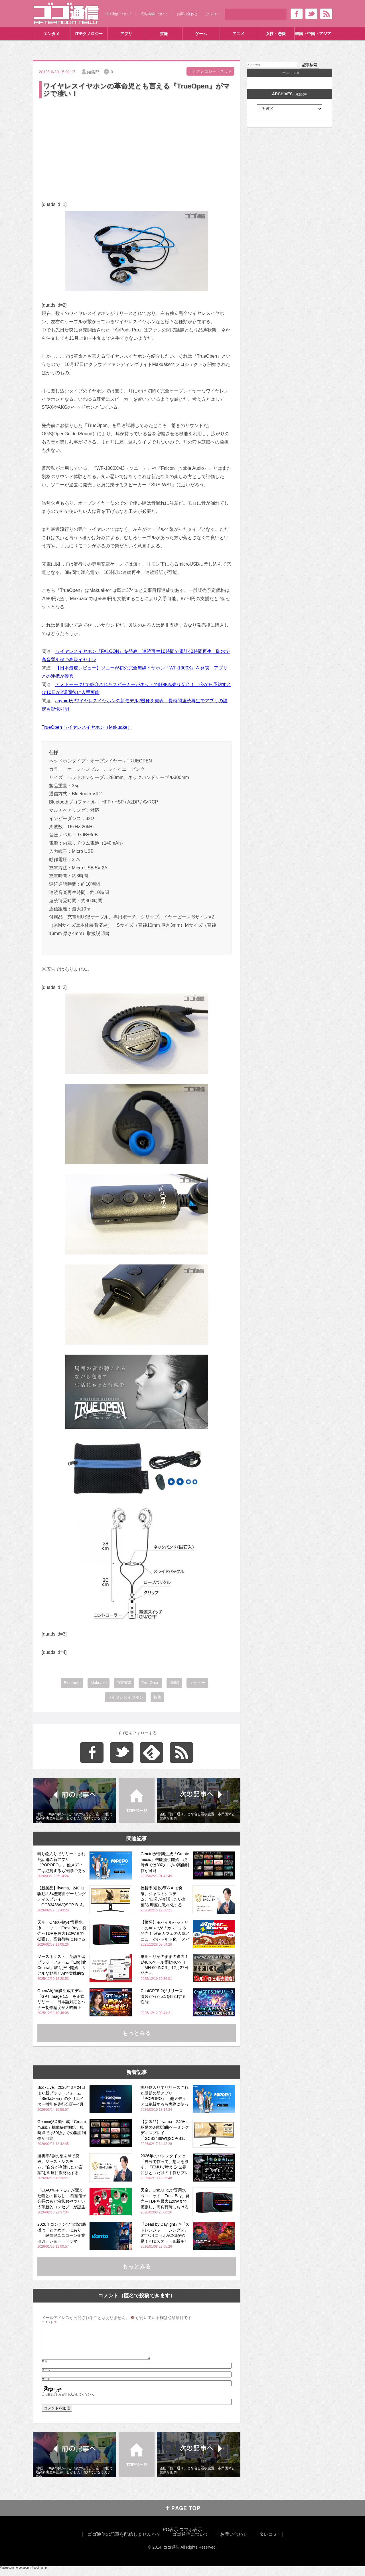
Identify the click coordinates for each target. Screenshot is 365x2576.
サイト (46, 2385)
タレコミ (213, 14)
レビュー (197, 1682)
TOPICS (124, 1682)
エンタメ (52, 33)
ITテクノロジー (89, 33)
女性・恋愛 (276, 33)
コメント (49, 2322)
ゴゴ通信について (118, 14)
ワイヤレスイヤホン (125, 1697)
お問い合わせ (187, 14)
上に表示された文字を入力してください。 (69, 2401)
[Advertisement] (137, 142)
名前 (44, 2368)
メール (46, 2376)
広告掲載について (154, 14)
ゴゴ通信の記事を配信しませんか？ (124, 2541)
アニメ (238, 33)
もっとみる (136, 2033)
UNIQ (174, 1682)
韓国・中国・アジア (313, 33)
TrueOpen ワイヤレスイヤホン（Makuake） (87, 727)
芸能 (164, 33)
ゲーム (201, 33)
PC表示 (170, 2536)
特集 (157, 1697)
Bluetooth (72, 1682)
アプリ (126, 33)
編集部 (93, 72)
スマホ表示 (190, 2536)
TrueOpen (150, 1682)
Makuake (98, 1682)
